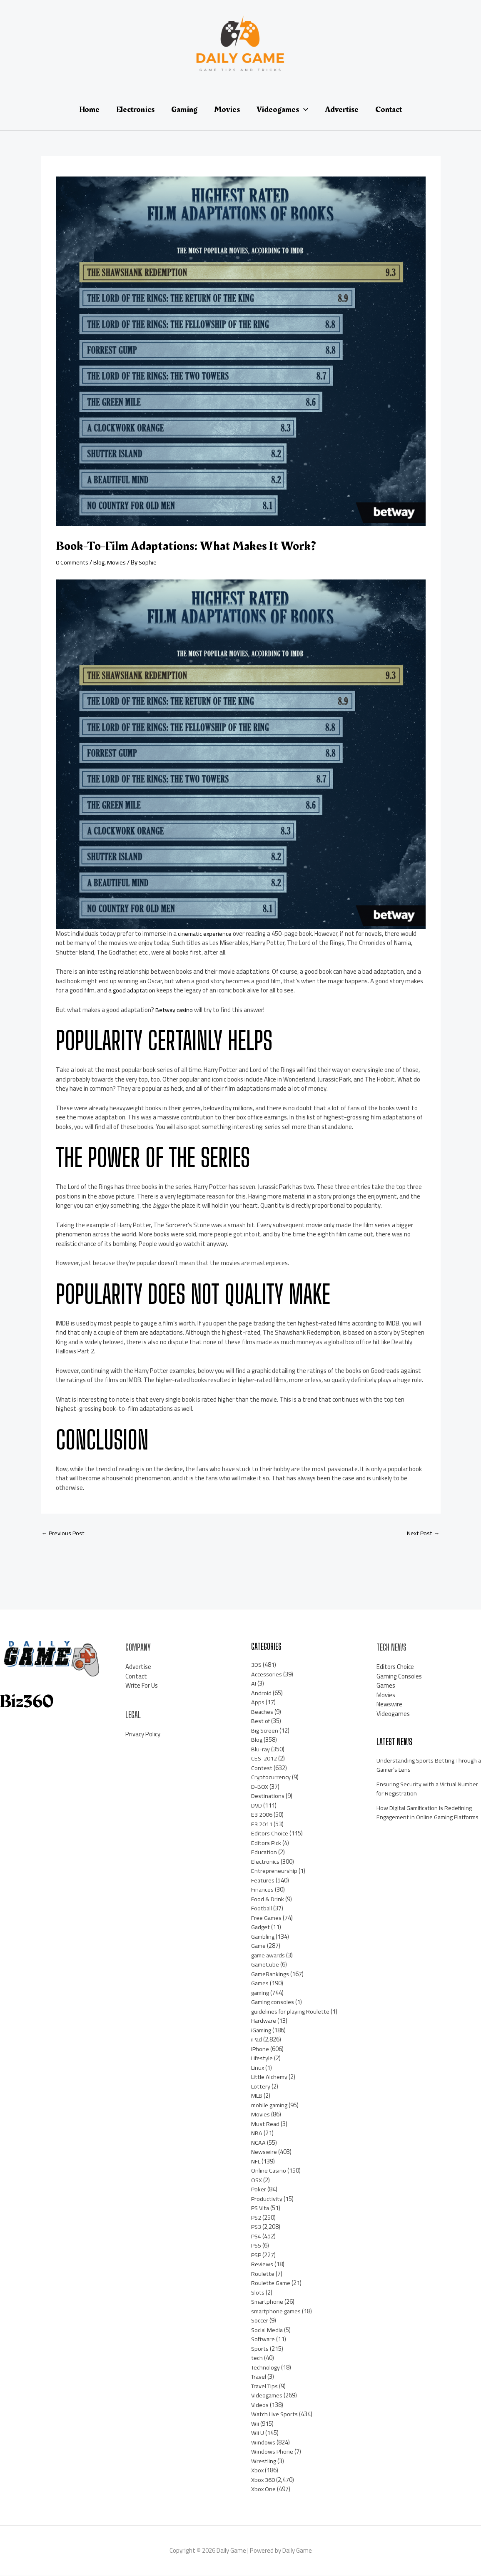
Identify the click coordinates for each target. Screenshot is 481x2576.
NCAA (258, 2143)
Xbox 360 (263, 2480)
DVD (256, 1806)
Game (259, 1946)
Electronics (265, 1862)
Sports (260, 2349)
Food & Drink (267, 1899)
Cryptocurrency (271, 1778)
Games (260, 1984)
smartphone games (277, 2311)
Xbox (257, 2471)
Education (264, 1853)
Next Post (422, 1533)
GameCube (265, 1965)
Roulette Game (271, 2284)
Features (263, 1881)
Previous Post (64, 1533)
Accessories (266, 1674)
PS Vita (261, 2209)
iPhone (260, 2049)
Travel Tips (266, 2386)
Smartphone (268, 2302)
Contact (136, 1677)
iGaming (262, 2030)
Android (261, 1693)
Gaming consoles (273, 2003)
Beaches (262, 1712)
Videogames (267, 2396)
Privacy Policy (142, 1735)
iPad (257, 2040)
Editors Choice (270, 1834)
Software (264, 2340)
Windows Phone (272, 2452)
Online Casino (269, 2171)
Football (262, 1909)
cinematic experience (206, 933)
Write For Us (141, 1686)
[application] (303, 109)
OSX (256, 2180)
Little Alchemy (270, 2077)
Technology (266, 2368)
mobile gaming (270, 2105)
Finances (262, 1890)
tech (257, 2358)
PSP (256, 2255)
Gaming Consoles (399, 1677)
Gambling (263, 1937)
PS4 (256, 2236)
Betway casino (174, 1010)
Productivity (267, 2199)
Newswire (264, 2152)
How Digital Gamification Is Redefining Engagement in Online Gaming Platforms (426, 1817)
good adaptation (135, 990)
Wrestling (264, 2461)
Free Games (267, 1918)
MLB (257, 2096)
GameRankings (271, 1974)
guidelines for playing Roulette (291, 2012)
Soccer (260, 2321)
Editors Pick (266, 1843)
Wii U (257, 2433)
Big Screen (265, 1731)
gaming (261, 1993)
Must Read (265, 2124)
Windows (263, 2443)
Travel (259, 2377)
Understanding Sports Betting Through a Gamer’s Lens (417, 1765)
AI (253, 1684)
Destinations (268, 1796)
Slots (258, 2293)
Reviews (262, 2265)
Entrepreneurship (274, 1871)
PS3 (256, 2227)
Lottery (261, 2087)
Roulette (263, 2274)
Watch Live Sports (275, 2415)
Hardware (264, 2021)
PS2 (256, 2218)
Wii (255, 2424)
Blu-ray (261, 1749)
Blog (101, 562)
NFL (256, 2162)
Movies (119, 562)
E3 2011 (261, 1824)
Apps (257, 1703)
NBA (256, 2134)
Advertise (138, 1667)
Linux (258, 2068)
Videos (260, 2405)
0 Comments (73, 562)
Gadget (261, 1928)
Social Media (267, 2330)
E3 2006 (261, 1815)
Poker (259, 2190)
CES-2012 (264, 1759)
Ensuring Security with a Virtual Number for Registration (418, 1789)
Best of (261, 1722)
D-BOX (260, 1787)
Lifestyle (262, 2059)
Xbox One (263, 2490)
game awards (269, 1955)
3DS (256, 1665)
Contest (262, 1768)
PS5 (256, 2246)
